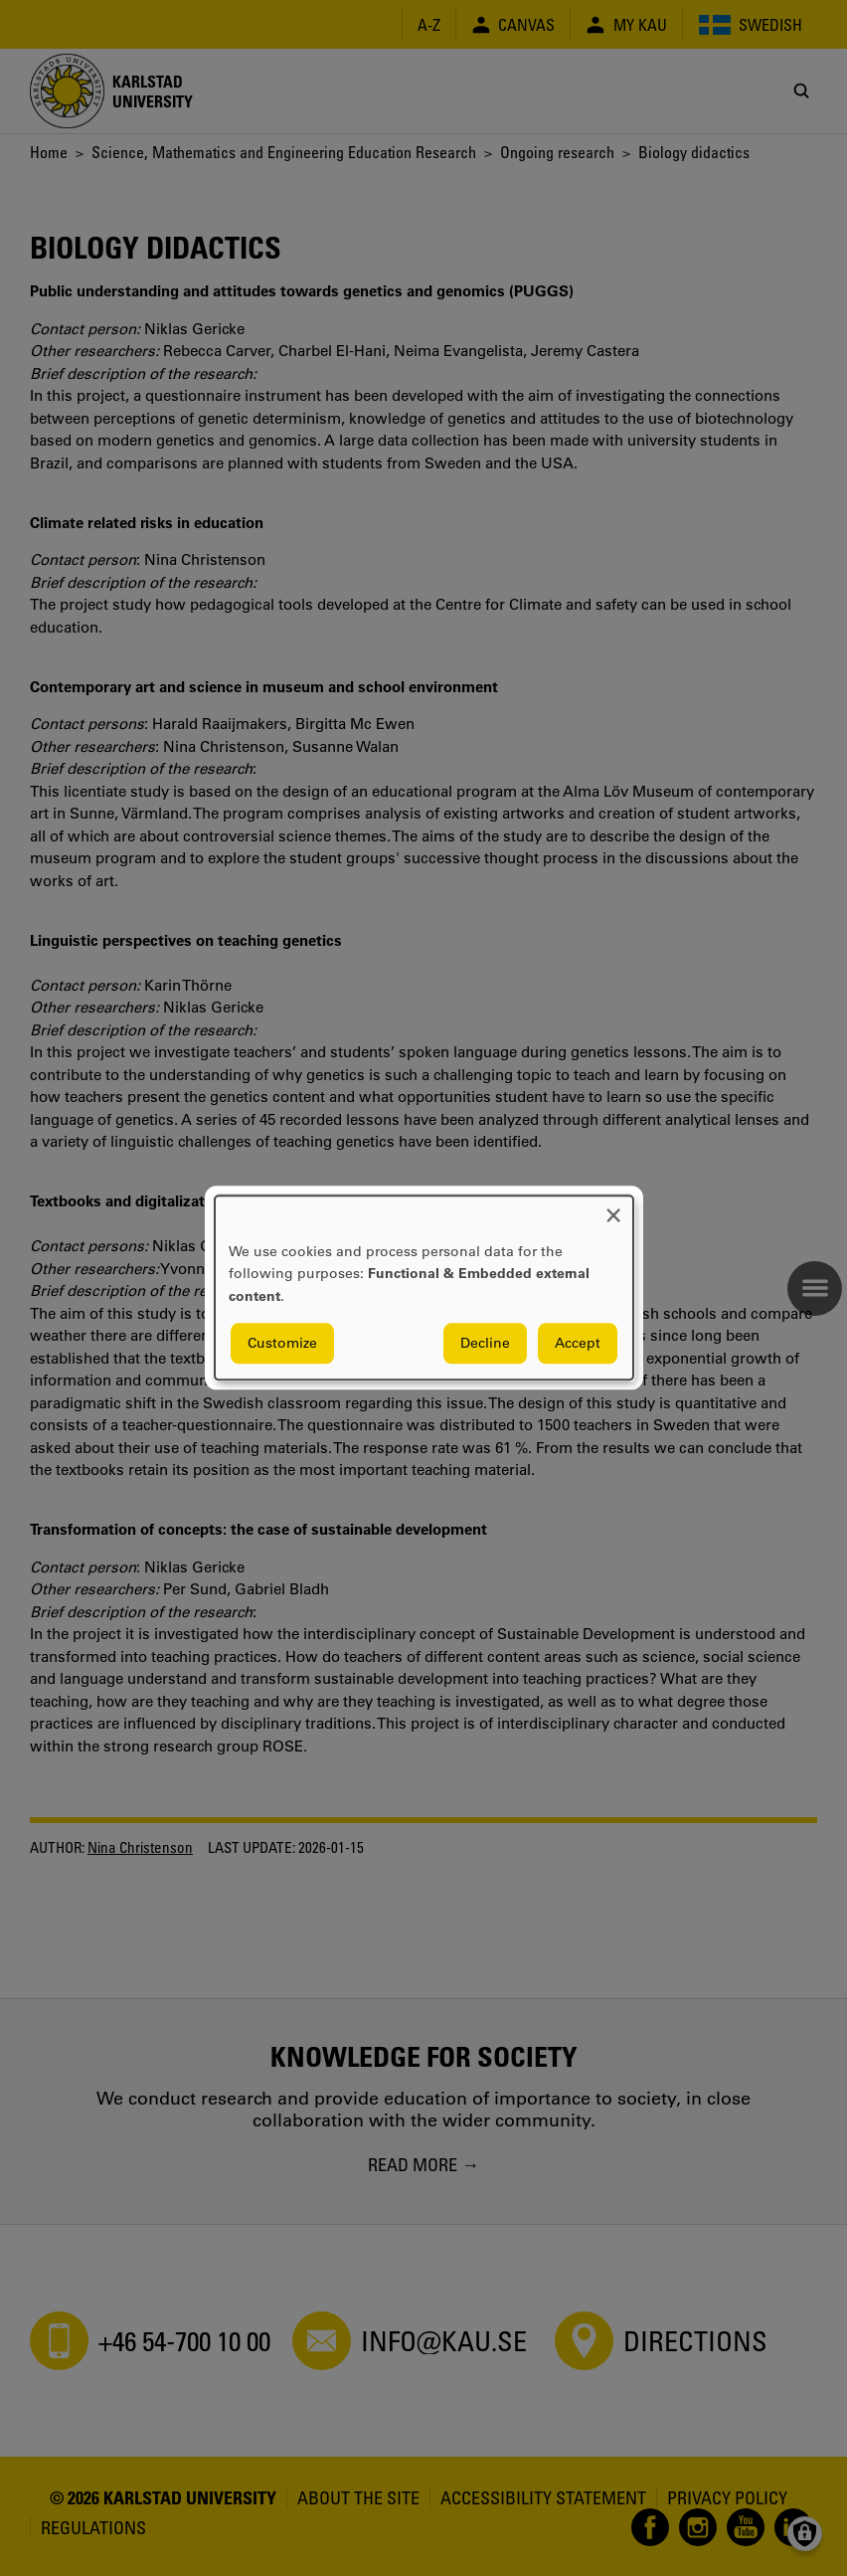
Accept (577, 1344)
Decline (485, 1344)
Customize (282, 1344)
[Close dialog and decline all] (613, 1208)
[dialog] (424, 1288)
